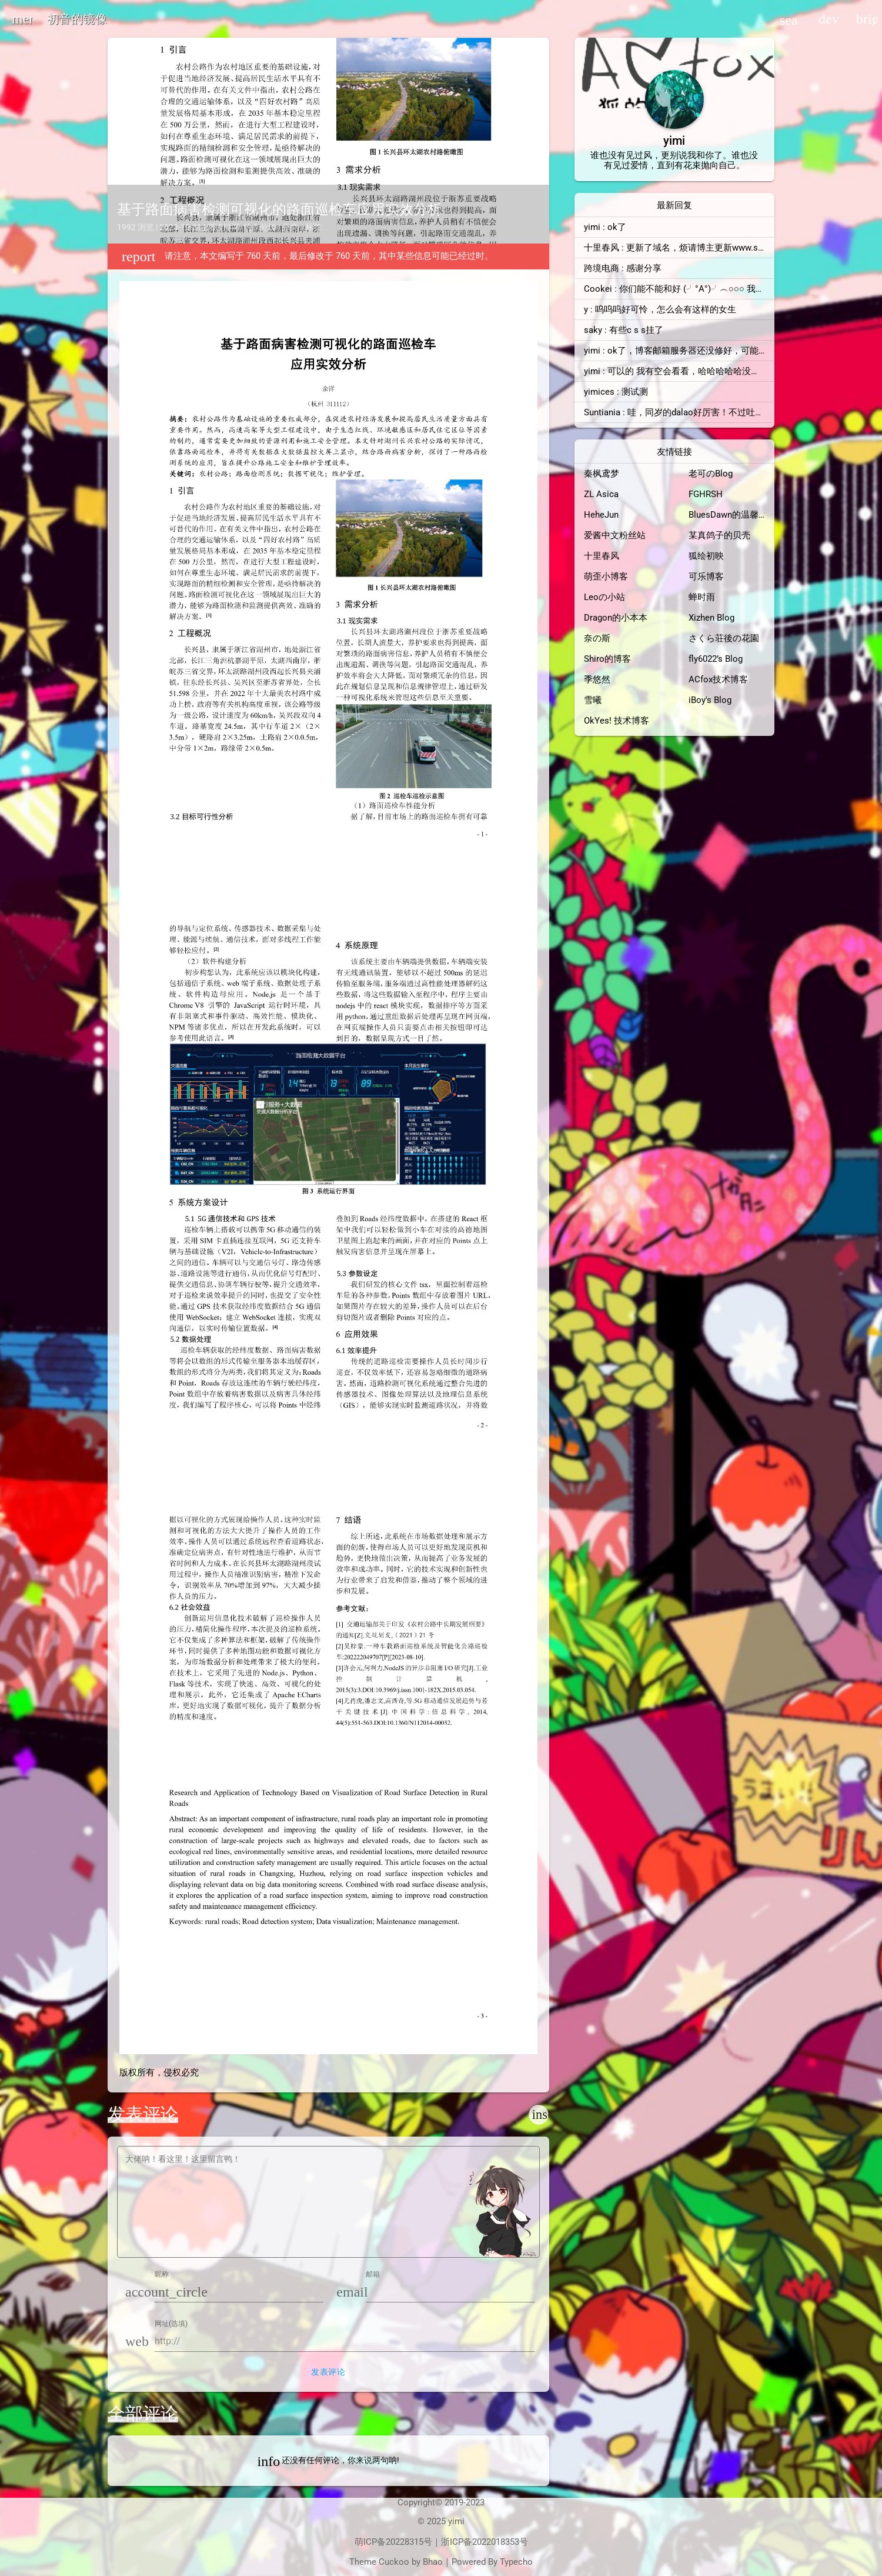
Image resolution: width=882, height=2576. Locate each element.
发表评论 (328, 2372)
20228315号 (409, 2542)
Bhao (433, 2562)
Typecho (516, 2562)
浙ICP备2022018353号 (484, 2542)
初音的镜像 (77, 19)
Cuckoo (394, 2562)
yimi (456, 2521)
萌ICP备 (370, 2542)
